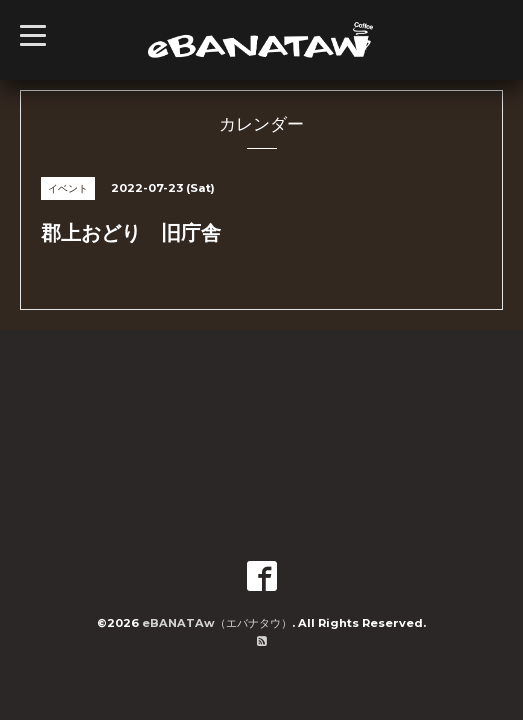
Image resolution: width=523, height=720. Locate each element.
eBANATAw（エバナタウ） (217, 623)
